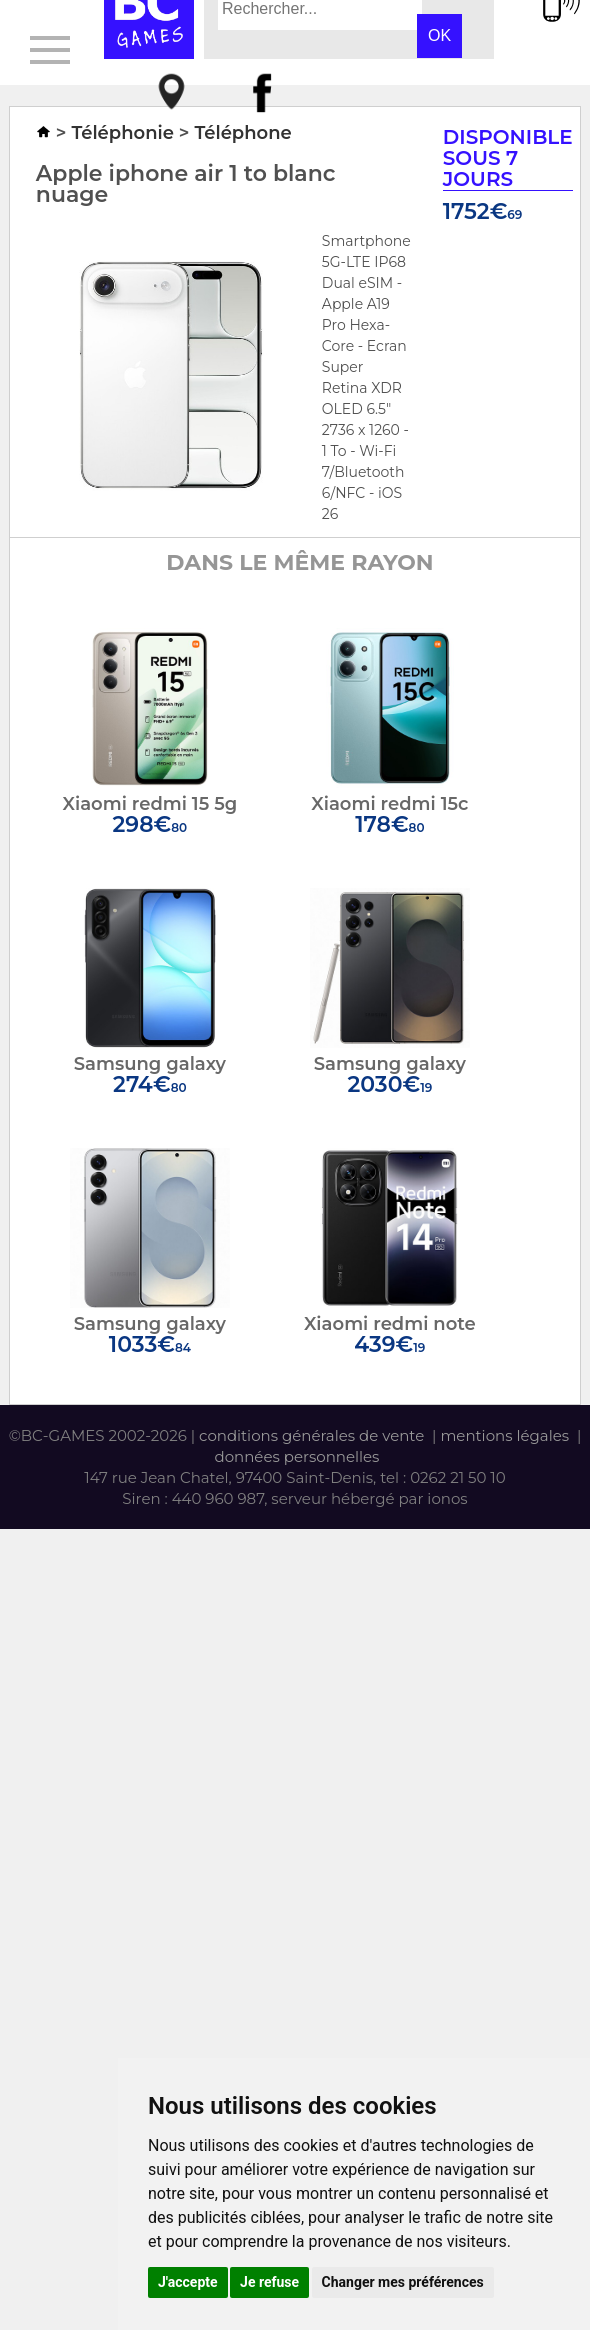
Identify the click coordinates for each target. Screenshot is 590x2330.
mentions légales (504, 1435)
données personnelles (296, 1456)
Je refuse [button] (269, 2282)
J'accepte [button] (188, 2282)
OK (439, 35)
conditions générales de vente (311, 1435)
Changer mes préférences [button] (403, 2282)
